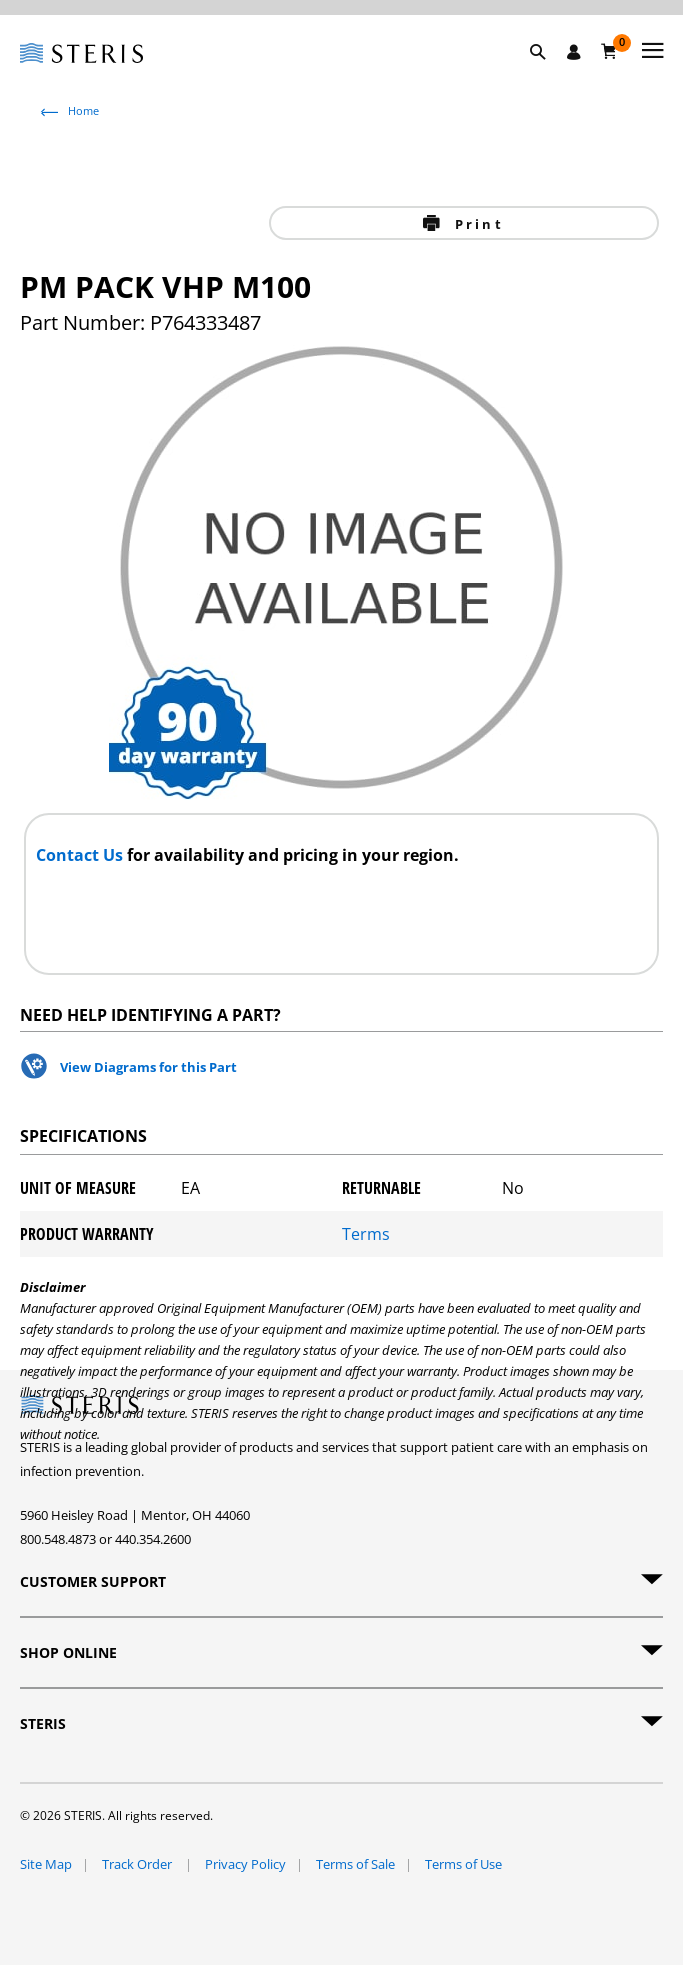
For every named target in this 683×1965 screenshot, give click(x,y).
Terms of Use (463, 1864)
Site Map (46, 1864)
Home (83, 110)
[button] (548, 75)
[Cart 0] (609, 51)
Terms (366, 1234)
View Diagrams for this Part (148, 1067)
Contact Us (81, 855)
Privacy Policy (245, 1864)
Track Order (138, 1864)
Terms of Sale (355, 1864)
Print (476, 224)
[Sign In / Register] (574, 52)
